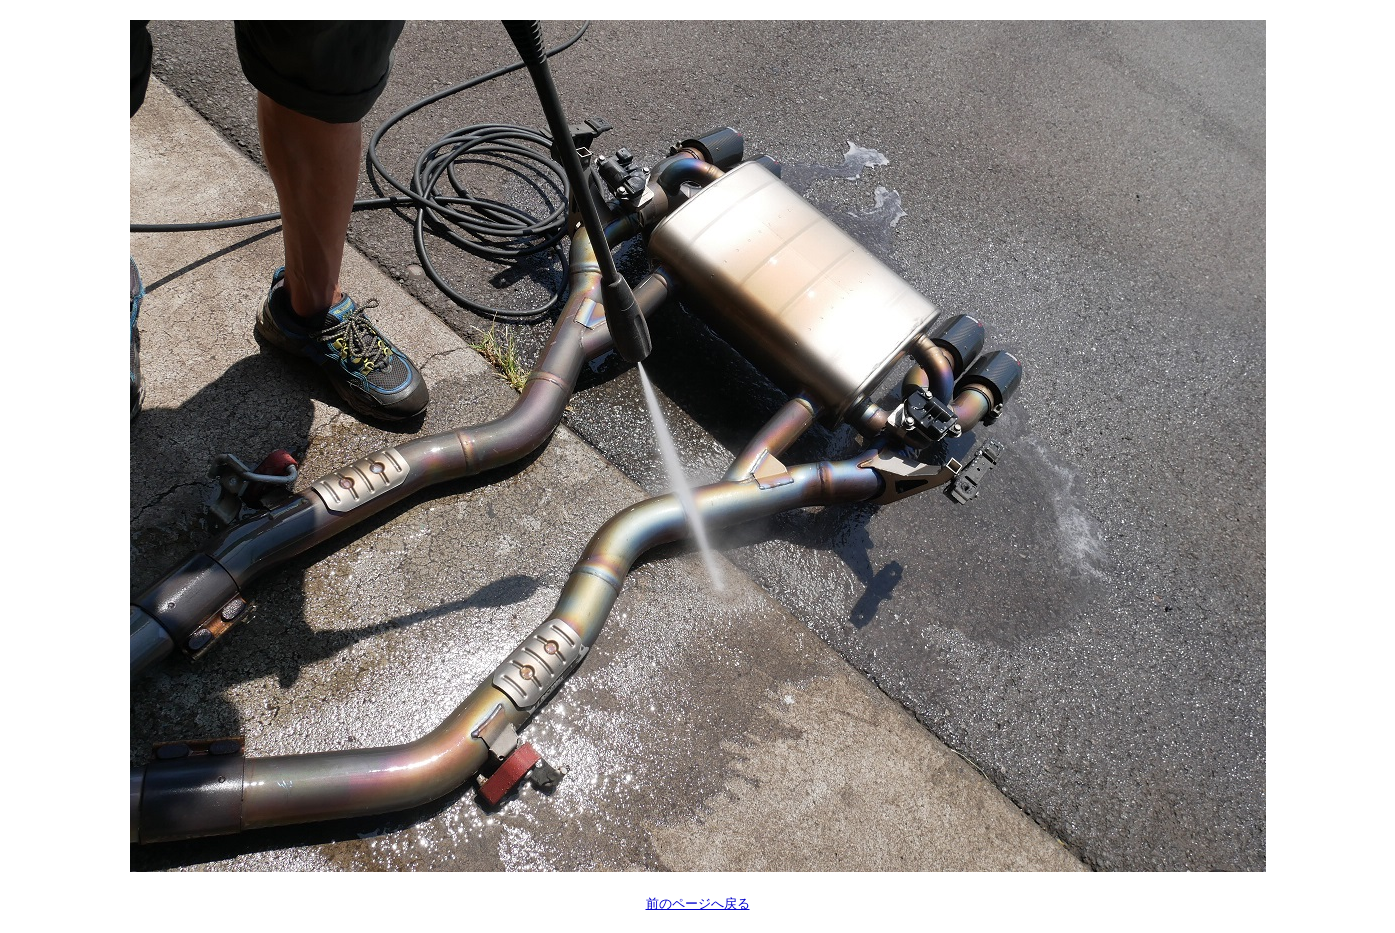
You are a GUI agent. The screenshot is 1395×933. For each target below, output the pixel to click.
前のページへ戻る (698, 903)
